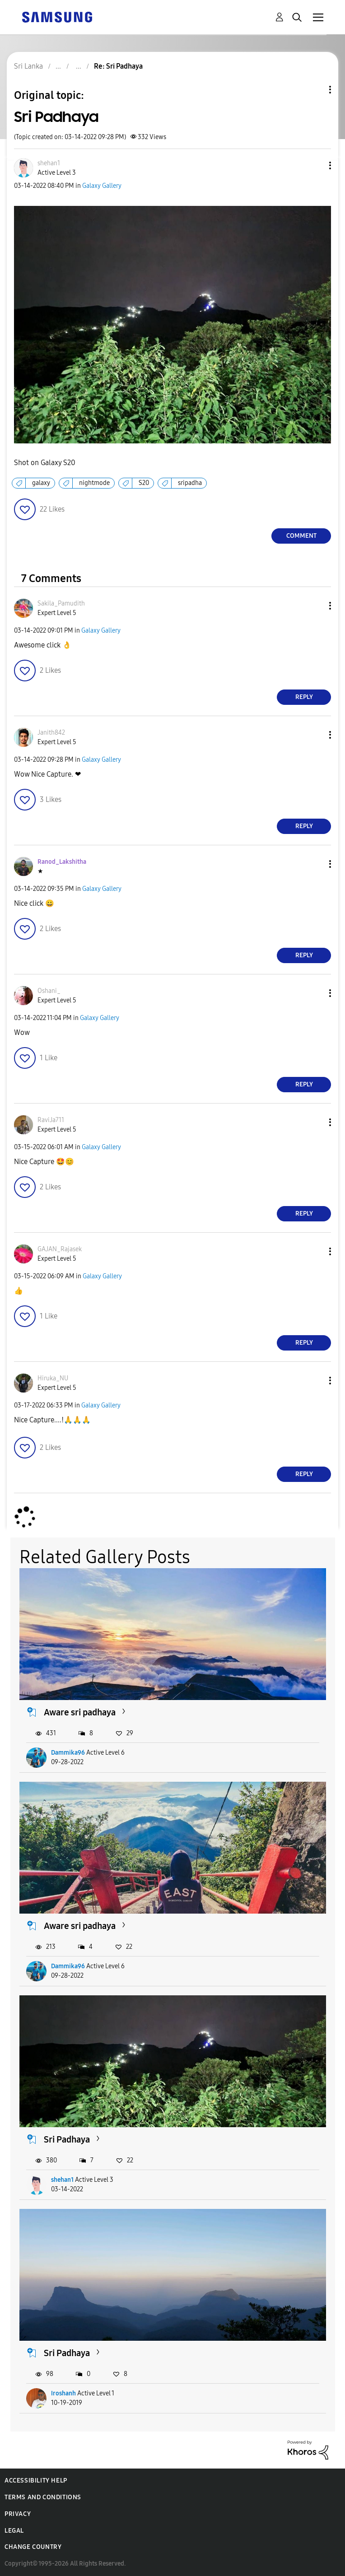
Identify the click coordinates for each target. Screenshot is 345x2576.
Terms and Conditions (43, 2497)
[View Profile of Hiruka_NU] (52, 1378)
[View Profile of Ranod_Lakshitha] (61, 862)
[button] (315, 165)
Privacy (18, 2514)
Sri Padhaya (67, 2139)
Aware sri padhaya (80, 1712)
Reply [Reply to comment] (304, 697)
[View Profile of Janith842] (51, 732)
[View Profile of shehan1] (48, 163)
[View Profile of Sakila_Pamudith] (61, 603)
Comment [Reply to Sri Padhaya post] (301, 536)
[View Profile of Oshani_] (49, 991)
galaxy (41, 483)
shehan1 (62, 2180)
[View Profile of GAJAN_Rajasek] (59, 1249)
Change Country (33, 2547)
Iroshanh (63, 2393)
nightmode (94, 483)
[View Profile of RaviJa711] (50, 1120)
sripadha (190, 483)
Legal (14, 2530)
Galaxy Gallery (101, 186)
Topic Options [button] (314, 90)
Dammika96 (68, 1752)
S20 (144, 483)
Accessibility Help (36, 2480)
